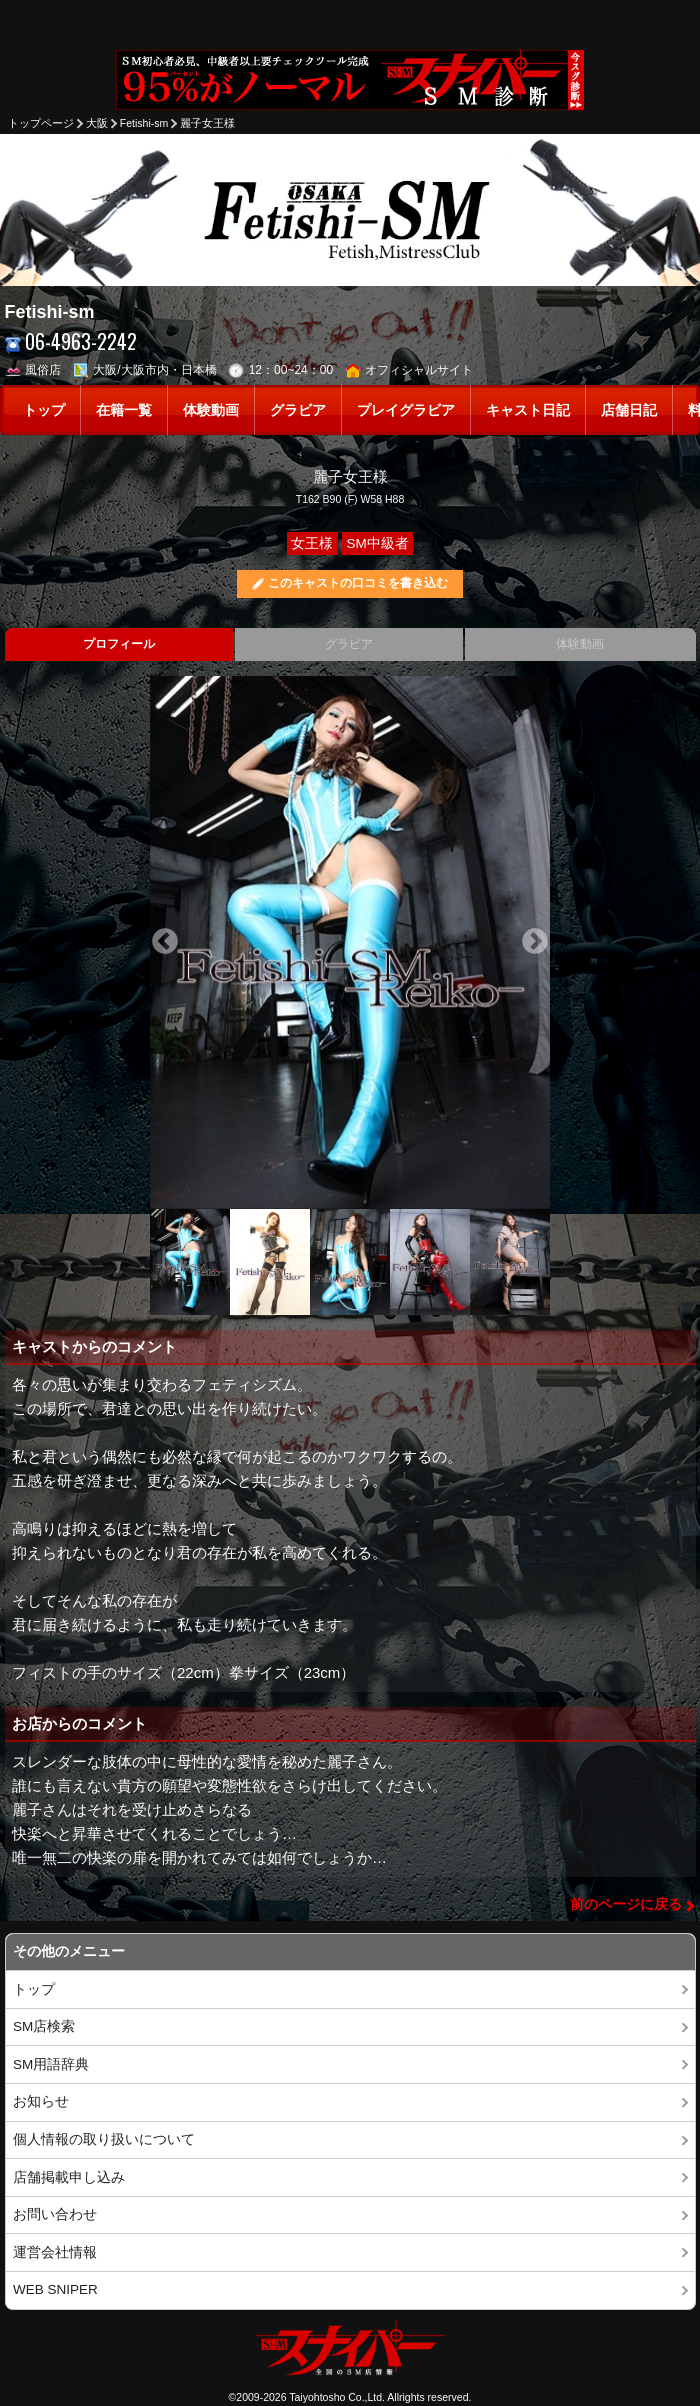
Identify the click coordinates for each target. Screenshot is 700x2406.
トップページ (41, 123)
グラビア (298, 410)
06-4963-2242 (71, 341)
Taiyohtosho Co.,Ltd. (337, 2397)
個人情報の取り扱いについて (104, 2139)
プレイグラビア (406, 410)
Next (535, 942)
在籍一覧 (124, 410)
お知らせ (41, 2101)
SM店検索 (44, 2026)
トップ (44, 410)
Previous (165, 942)
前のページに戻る (626, 1904)
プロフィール (119, 644)
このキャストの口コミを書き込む (358, 583)
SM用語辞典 (51, 2064)
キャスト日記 (528, 410)
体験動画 (211, 410)
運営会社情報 (55, 2252)
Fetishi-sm (144, 123)
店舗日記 (629, 410)
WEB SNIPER (55, 2289)
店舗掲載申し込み (69, 2177)
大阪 (97, 123)
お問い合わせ (55, 2214)
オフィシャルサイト (409, 370)
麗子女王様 (207, 123)
